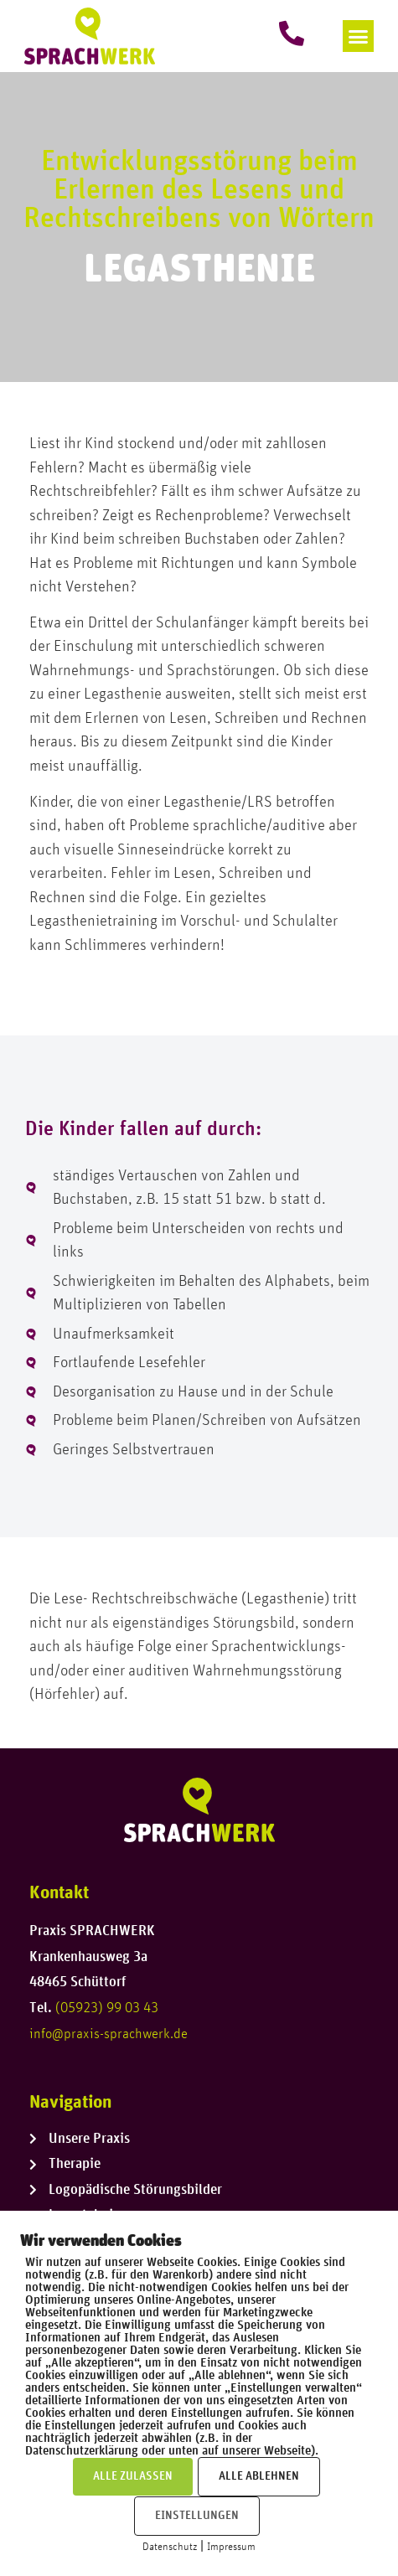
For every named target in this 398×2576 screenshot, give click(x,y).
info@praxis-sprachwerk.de (108, 2034)
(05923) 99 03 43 (106, 2008)
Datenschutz (169, 2547)
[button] (359, 36)
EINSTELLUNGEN (197, 2516)
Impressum (231, 2547)
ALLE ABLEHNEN (259, 2476)
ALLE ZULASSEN (133, 2476)
